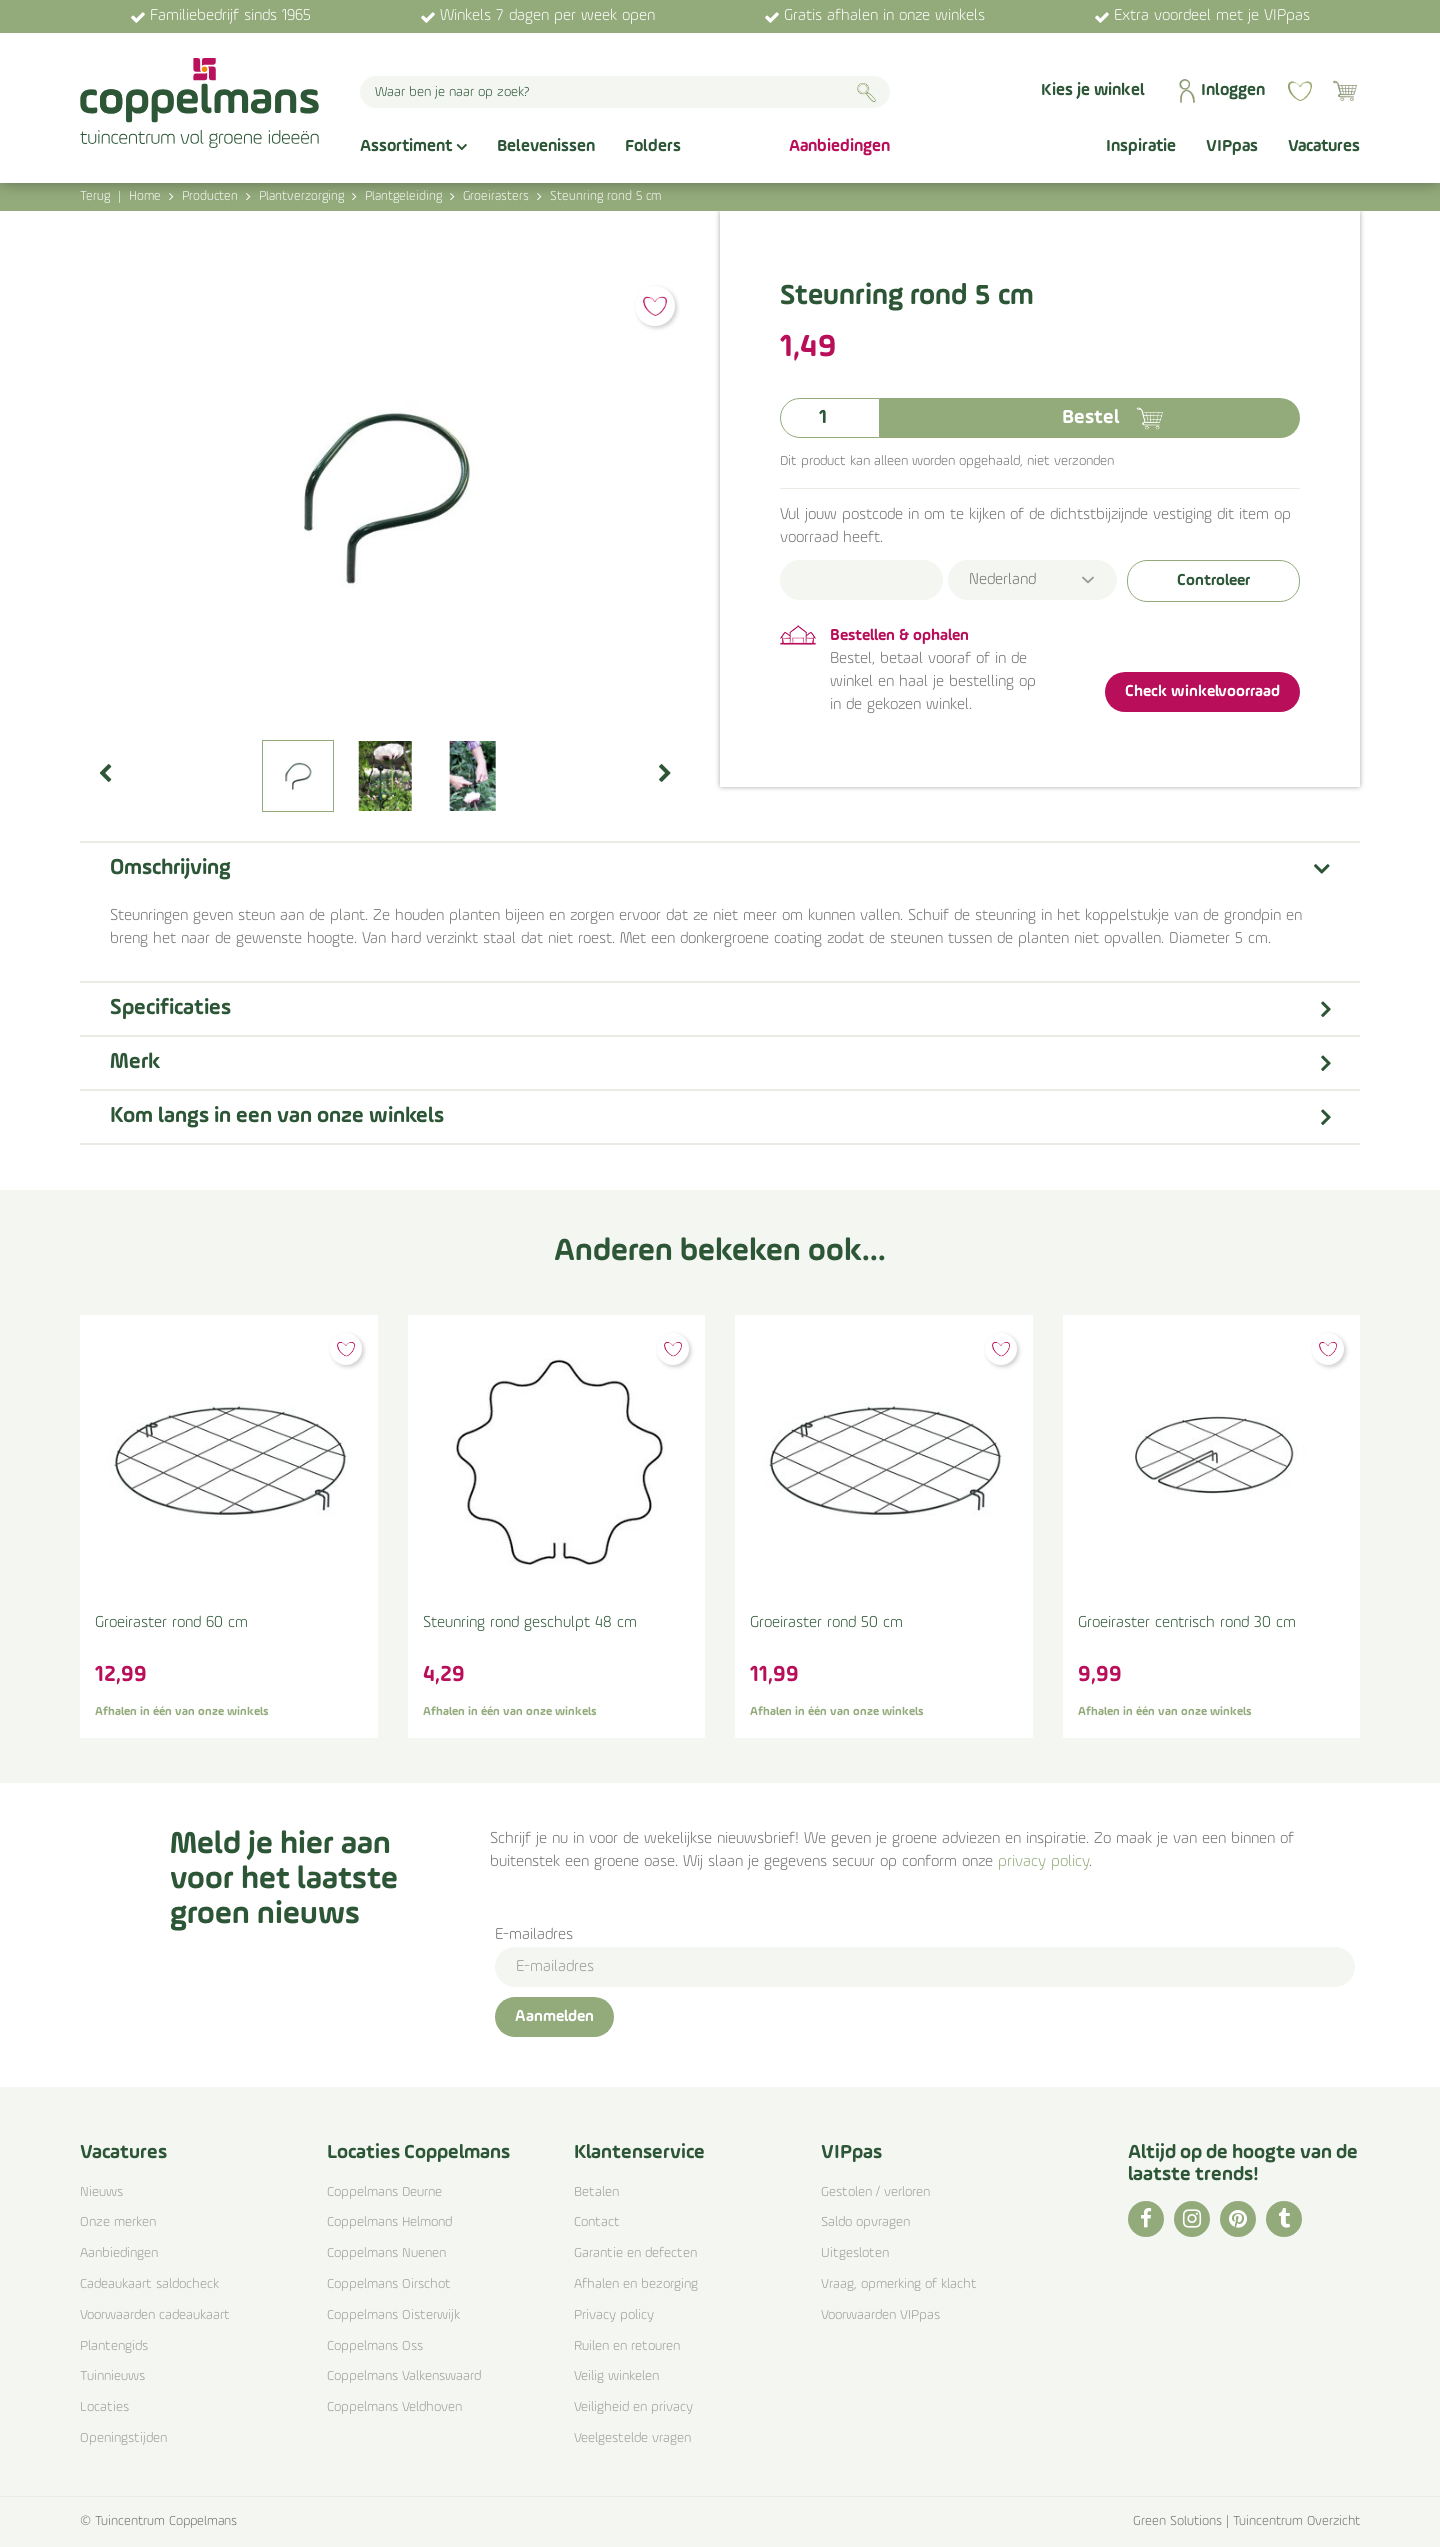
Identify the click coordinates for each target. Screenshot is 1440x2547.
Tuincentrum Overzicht (1296, 2521)
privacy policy (1043, 1862)
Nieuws (101, 2192)
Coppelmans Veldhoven (394, 2407)
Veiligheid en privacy (633, 2407)
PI (1238, 2219)
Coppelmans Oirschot (389, 2284)
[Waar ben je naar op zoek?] (625, 92)
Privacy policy (614, 2315)
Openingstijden (123, 2438)
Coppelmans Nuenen (386, 2253)
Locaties (104, 2407)
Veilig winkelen (616, 2376)
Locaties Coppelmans (418, 2153)
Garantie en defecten (635, 2253)
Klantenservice (639, 2153)
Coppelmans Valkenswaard (404, 2376)
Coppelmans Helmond (389, 2222)
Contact (597, 2222)
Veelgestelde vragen (632, 2438)
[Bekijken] (1345, 91)
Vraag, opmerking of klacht (899, 2284)
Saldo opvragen (865, 2222)
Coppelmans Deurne (384, 2192)
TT (1284, 2219)
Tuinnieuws (112, 2376)
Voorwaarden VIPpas (880, 2315)
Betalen (596, 2192)
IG (1192, 2219)
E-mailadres (534, 1935)
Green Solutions (1177, 2521)
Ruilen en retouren (627, 2346)
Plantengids (114, 2346)
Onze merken (118, 2222)
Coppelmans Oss (375, 2346)
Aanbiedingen (119, 2253)
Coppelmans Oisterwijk (393, 2315)
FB (1146, 2219)
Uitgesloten (855, 2253)
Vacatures (123, 2153)
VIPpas (851, 2153)
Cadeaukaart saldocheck (149, 2284)
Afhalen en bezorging (636, 2284)
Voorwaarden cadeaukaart (155, 2315)
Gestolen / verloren (875, 2192)
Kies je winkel (1093, 90)
